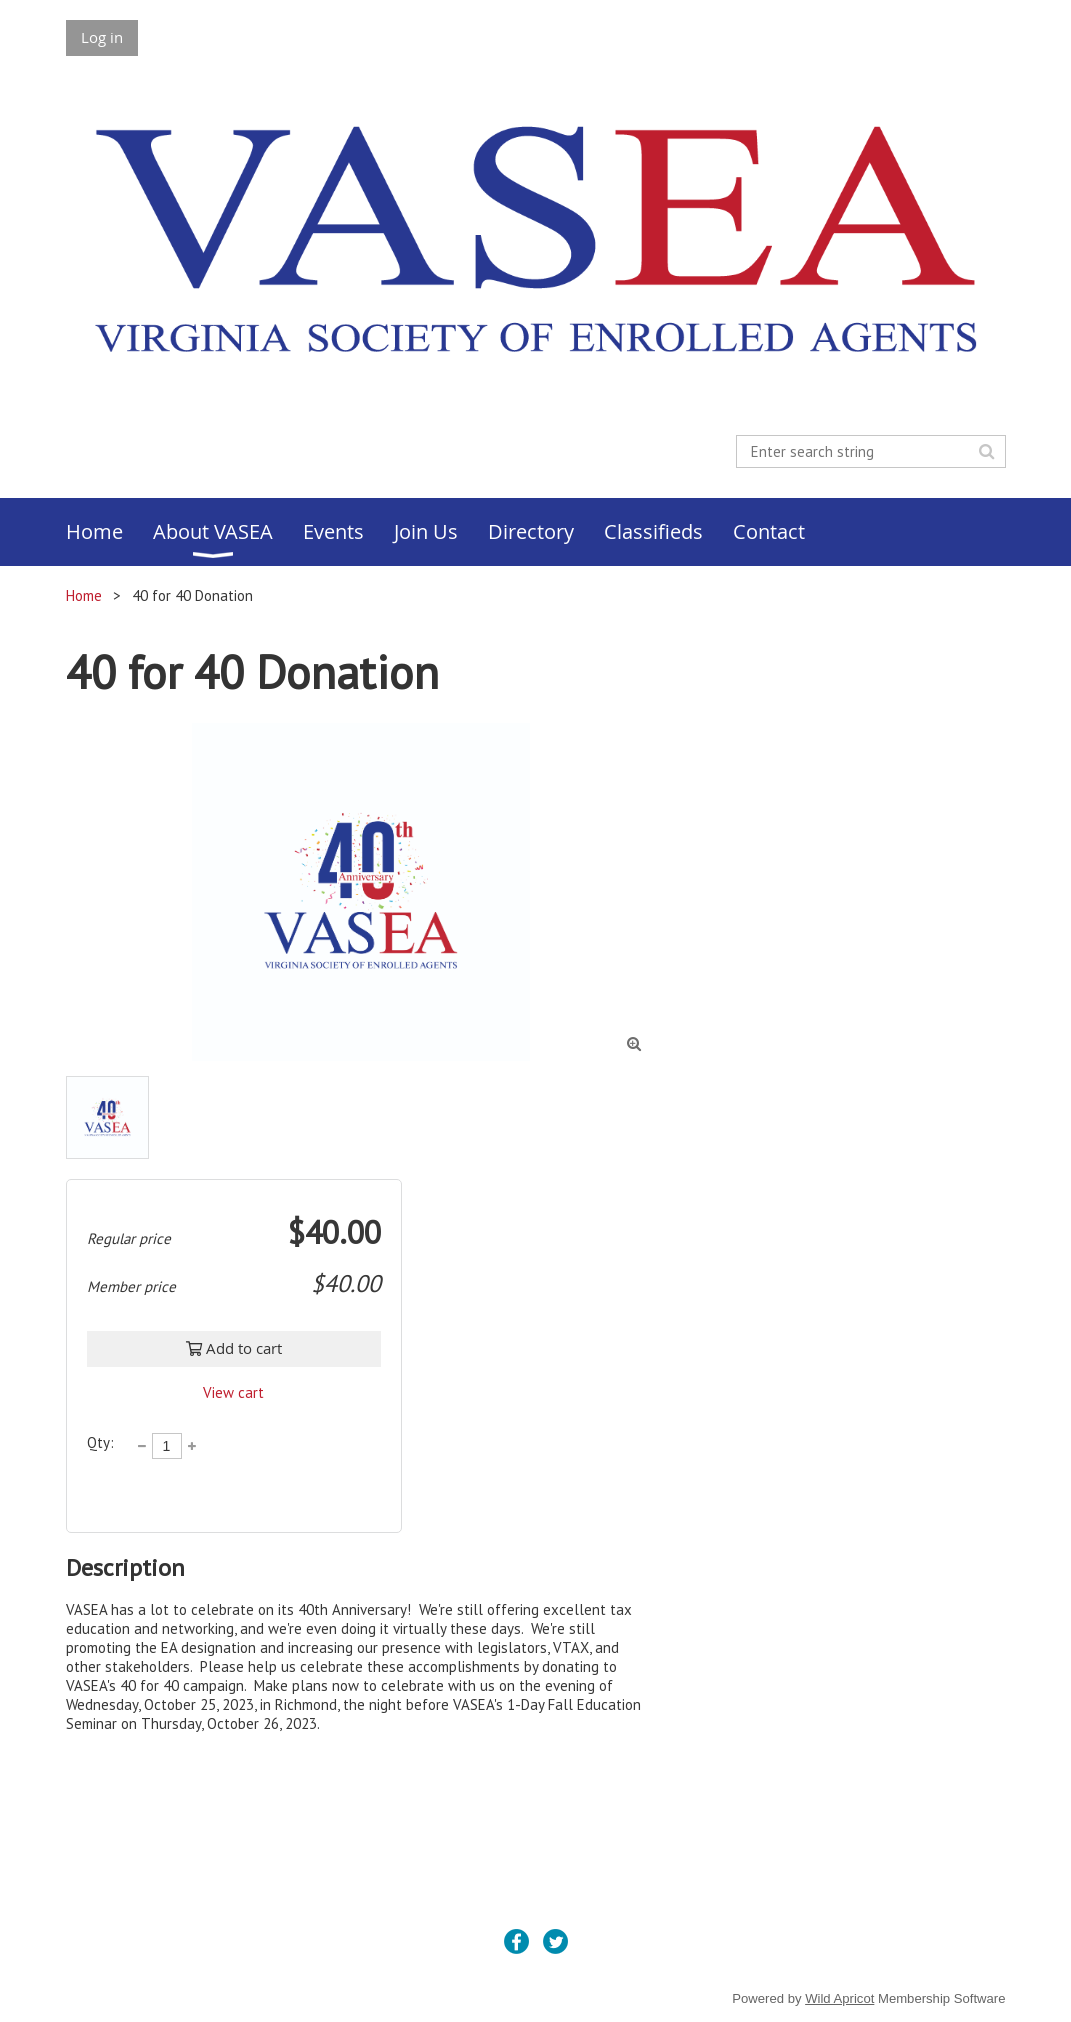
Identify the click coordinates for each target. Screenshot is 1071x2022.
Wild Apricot (839, 1998)
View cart (233, 1392)
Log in (102, 37)
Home (84, 595)
